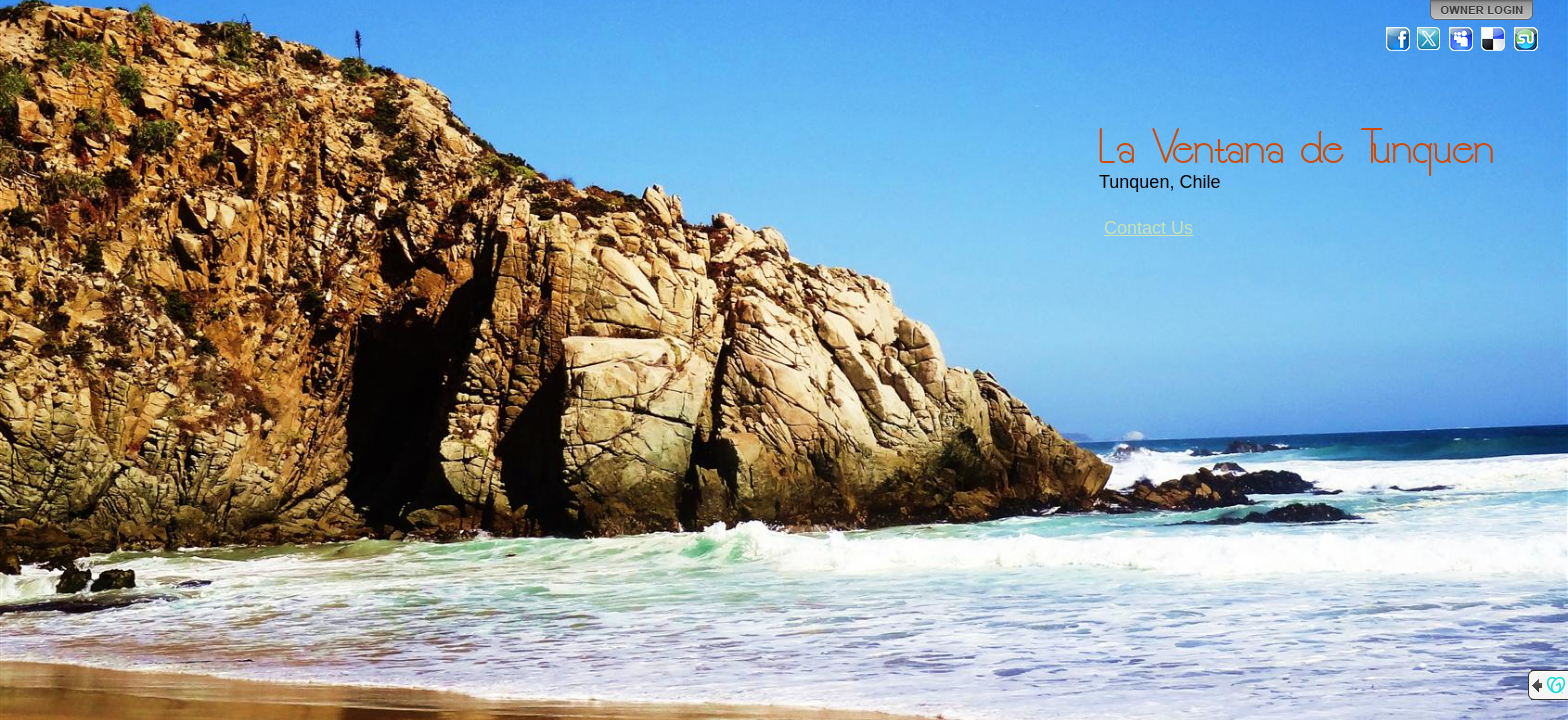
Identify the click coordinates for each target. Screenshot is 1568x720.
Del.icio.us (1494, 39)
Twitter (1430, 39)
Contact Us (1148, 228)
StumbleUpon (1526, 39)
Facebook (1398, 39)
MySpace (1462, 39)
